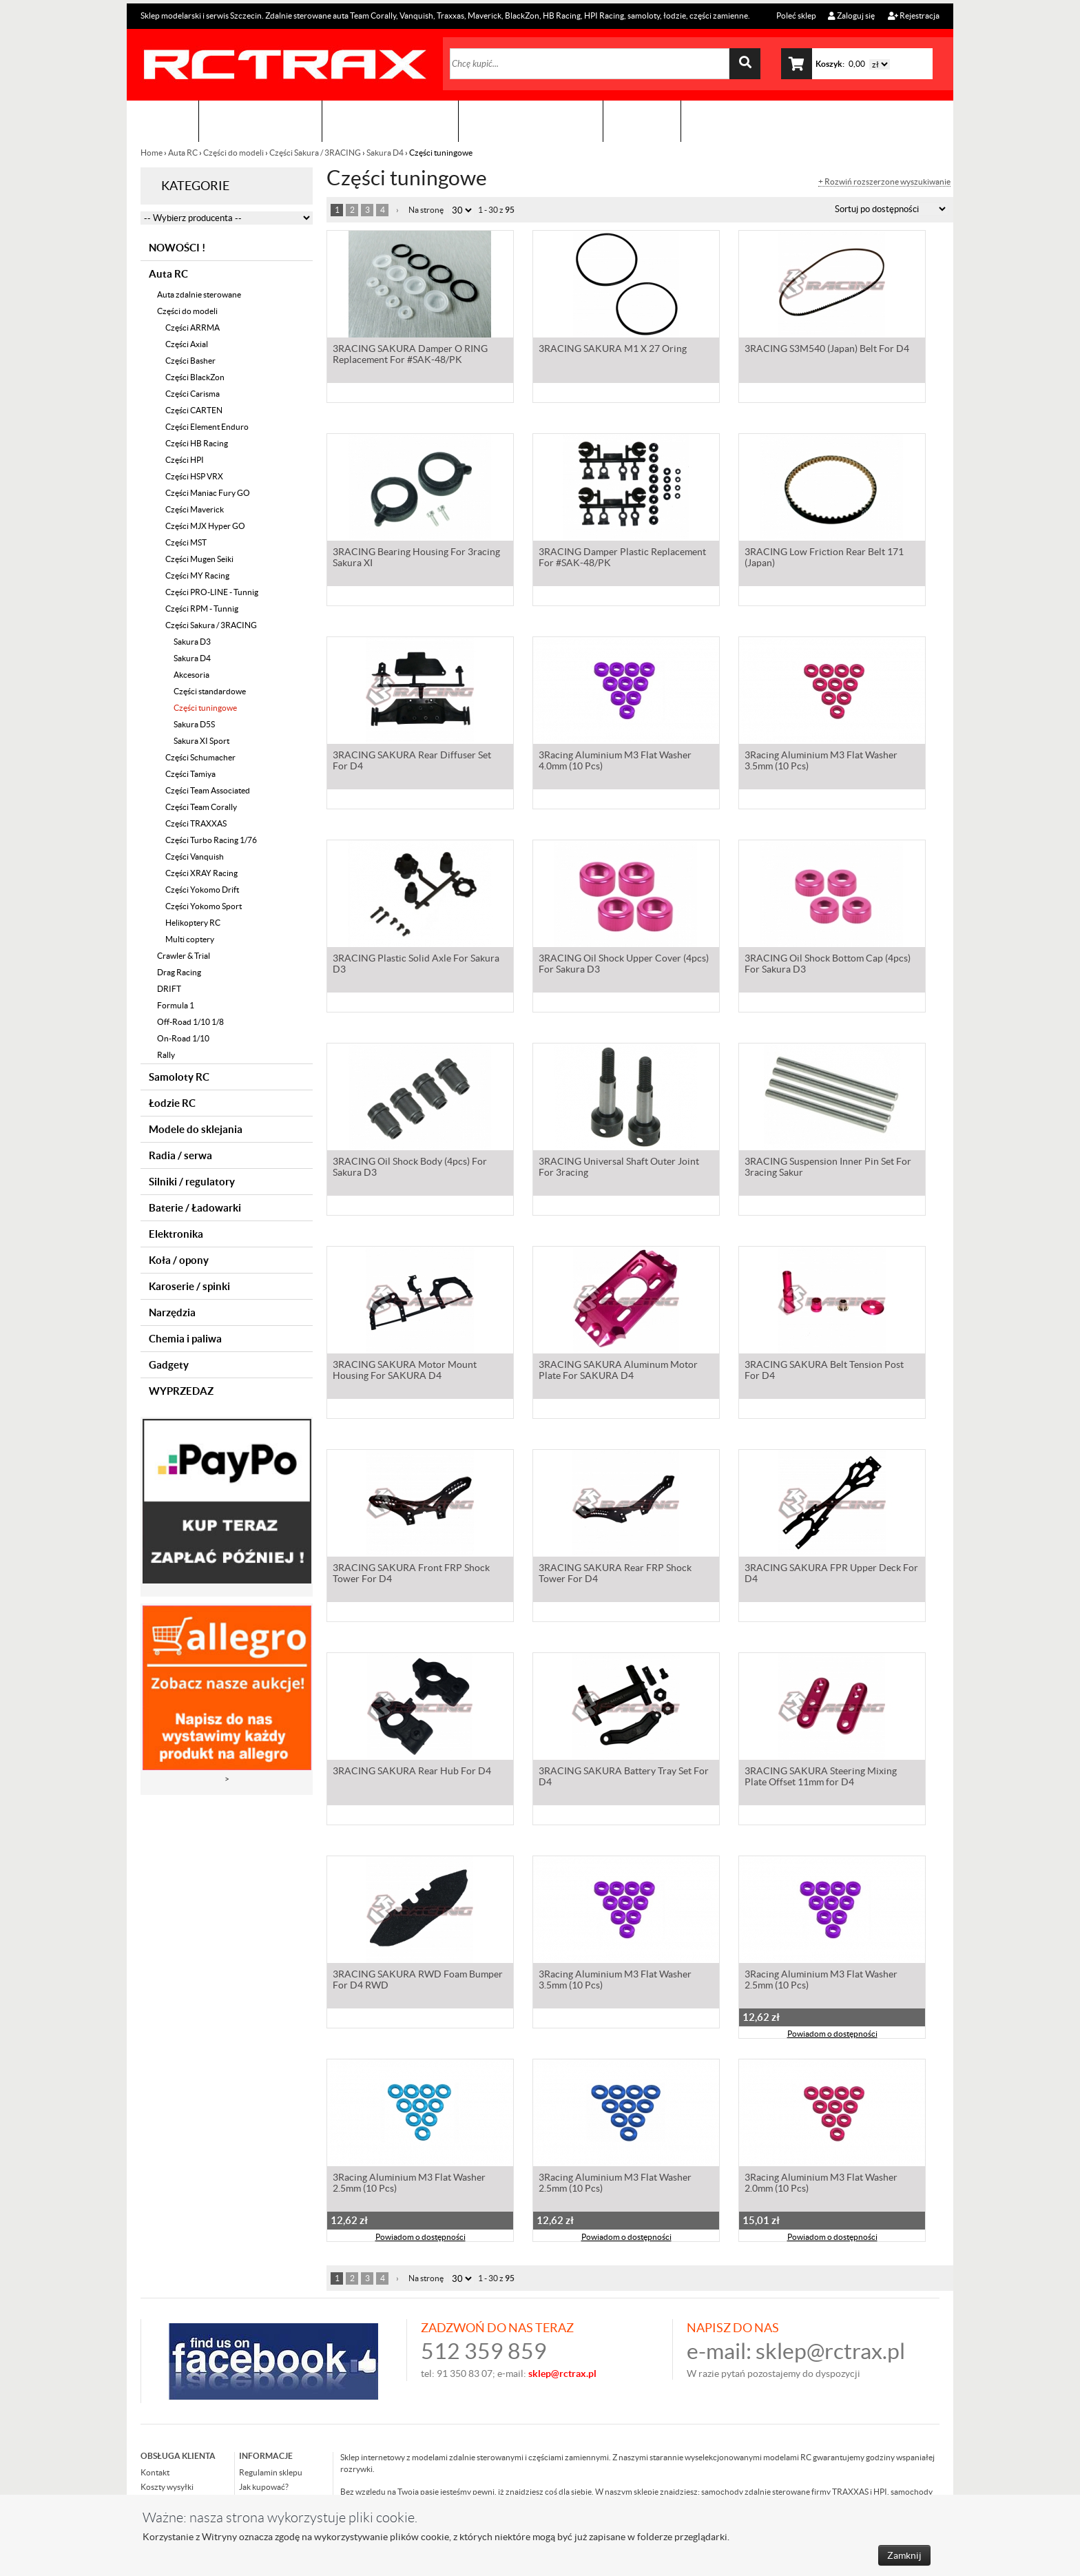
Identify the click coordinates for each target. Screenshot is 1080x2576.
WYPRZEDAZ (181, 1391)
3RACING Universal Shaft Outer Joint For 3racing (619, 1168)
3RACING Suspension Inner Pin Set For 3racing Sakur (828, 1168)
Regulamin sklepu (270, 2472)
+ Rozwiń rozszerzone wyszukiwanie (884, 182)
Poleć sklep (795, 15)
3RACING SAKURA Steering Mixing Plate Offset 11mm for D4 (821, 1778)
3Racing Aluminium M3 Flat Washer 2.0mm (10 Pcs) (821, 2184)
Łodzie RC (172, 1103)
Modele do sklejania (195, 1129)
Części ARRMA (192, 327)
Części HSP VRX (194, 476)
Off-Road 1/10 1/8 (190, 1021)
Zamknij (904, 2555)
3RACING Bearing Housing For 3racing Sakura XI (416, 559)
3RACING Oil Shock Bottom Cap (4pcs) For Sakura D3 (828, 965)
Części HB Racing (196, 443)
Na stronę (426, 209)
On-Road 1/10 (183, 1038)
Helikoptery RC (192, 922)
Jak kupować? (264, 2486)
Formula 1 (175, 1005)
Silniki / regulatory (192, 1181)
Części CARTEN (193, 410)
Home (152, 152)
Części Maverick (194, 509)
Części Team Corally (201, 806)
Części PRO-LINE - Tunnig (211, 592)
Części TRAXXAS (196, 823)
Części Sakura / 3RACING (315, 152)
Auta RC (183, 152)
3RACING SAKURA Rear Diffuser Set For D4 (412, 762)
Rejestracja (913, 15)
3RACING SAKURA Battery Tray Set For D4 (624, 1778)
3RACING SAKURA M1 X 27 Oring (613, 349)
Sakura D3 (192, 641)
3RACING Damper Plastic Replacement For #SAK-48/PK (622, 559)
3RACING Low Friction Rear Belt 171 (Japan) (824, 559)
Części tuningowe (205, 707)
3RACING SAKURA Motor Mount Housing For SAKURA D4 (405, 1371)
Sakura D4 (385, 152)
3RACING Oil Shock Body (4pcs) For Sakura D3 (410, 1168)
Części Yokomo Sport (203, 906)
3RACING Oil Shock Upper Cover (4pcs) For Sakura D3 (624, 965)
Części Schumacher (200, 757)
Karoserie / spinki (189, 1286)
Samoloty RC (179, 1077)
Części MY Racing (197, 575)
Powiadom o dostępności (832, 2034)
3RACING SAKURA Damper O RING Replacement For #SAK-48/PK (410, 355)
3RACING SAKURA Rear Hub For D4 (412, 1772)
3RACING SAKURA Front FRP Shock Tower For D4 (411, 1575)
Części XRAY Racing (201, 873)
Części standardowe (210, 691)
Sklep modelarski (260, 120)
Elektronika (176, 1234)
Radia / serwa (180, 1155)
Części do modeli (233, 152)
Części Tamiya (190, 773)
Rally (166, 1054)
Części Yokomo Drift (202, 889)
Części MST (186, 542)
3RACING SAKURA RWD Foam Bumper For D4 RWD (418, 1981)
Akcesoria (191, 674)
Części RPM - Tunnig (201, 608)
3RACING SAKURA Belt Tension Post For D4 (824, 1371)
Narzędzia (172, 1312)
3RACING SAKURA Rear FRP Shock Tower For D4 (615, 1575)
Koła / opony (179, 1260)
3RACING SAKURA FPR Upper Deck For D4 (831, 1575)
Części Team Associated (207, 790)
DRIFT (169, 988)
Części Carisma (192, 393)
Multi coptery (189, 939)
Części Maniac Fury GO (207, 492)
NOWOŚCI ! (177, 247)
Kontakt (642, 120)
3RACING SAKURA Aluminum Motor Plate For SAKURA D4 (618, 1371)
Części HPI (184, 459)
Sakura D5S (194, 724)
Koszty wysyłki (167, 2486)
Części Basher (190, 360)
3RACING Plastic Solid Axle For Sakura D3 (416, 965)
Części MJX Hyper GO (205, 525)
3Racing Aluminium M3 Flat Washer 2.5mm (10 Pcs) (821, 1981)
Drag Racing (179, 972)
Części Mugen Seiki (199, 558)
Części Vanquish (194, 856)
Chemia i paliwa (185, 1338)
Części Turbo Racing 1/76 (211, 839)
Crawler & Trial (183, 955)
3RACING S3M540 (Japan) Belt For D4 (827, 349)
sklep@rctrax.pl (830, 2351)
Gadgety (169, 1365)
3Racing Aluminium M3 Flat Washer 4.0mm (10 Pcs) (615, 762)
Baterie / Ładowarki (195, 1208)
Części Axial (186, 344)
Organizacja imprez (390, 120)
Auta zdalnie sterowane (199, 294)
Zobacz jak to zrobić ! (530, 120)
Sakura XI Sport (201, 740)
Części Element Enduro (207, 426)
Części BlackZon (195, 377)
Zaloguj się (851, 15)
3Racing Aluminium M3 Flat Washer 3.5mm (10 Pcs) (821, 762)
